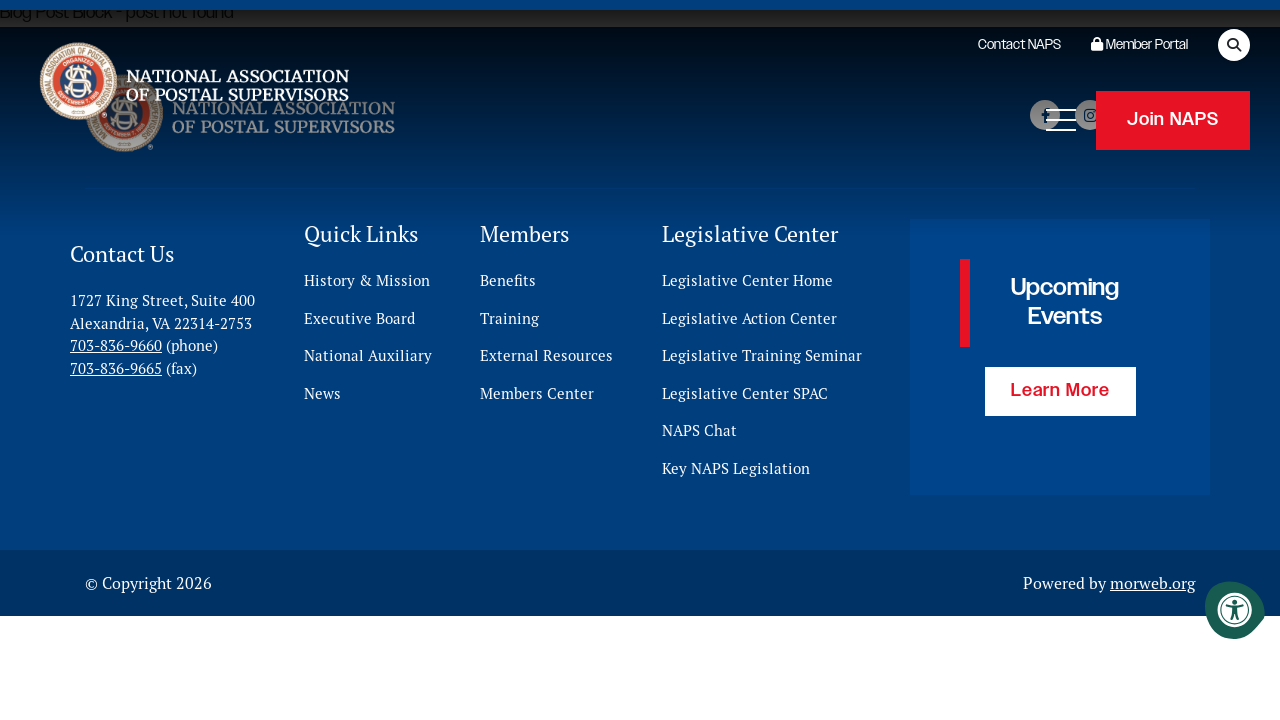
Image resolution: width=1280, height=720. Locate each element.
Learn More (1060, 391)
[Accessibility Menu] (1235, 610)
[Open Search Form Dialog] (1234, 45)
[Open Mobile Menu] (1061, 120)
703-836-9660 (116, 345)
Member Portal (1139, 45)
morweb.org (1152, 583)
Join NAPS (1173, 120)
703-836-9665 (116, 367)
